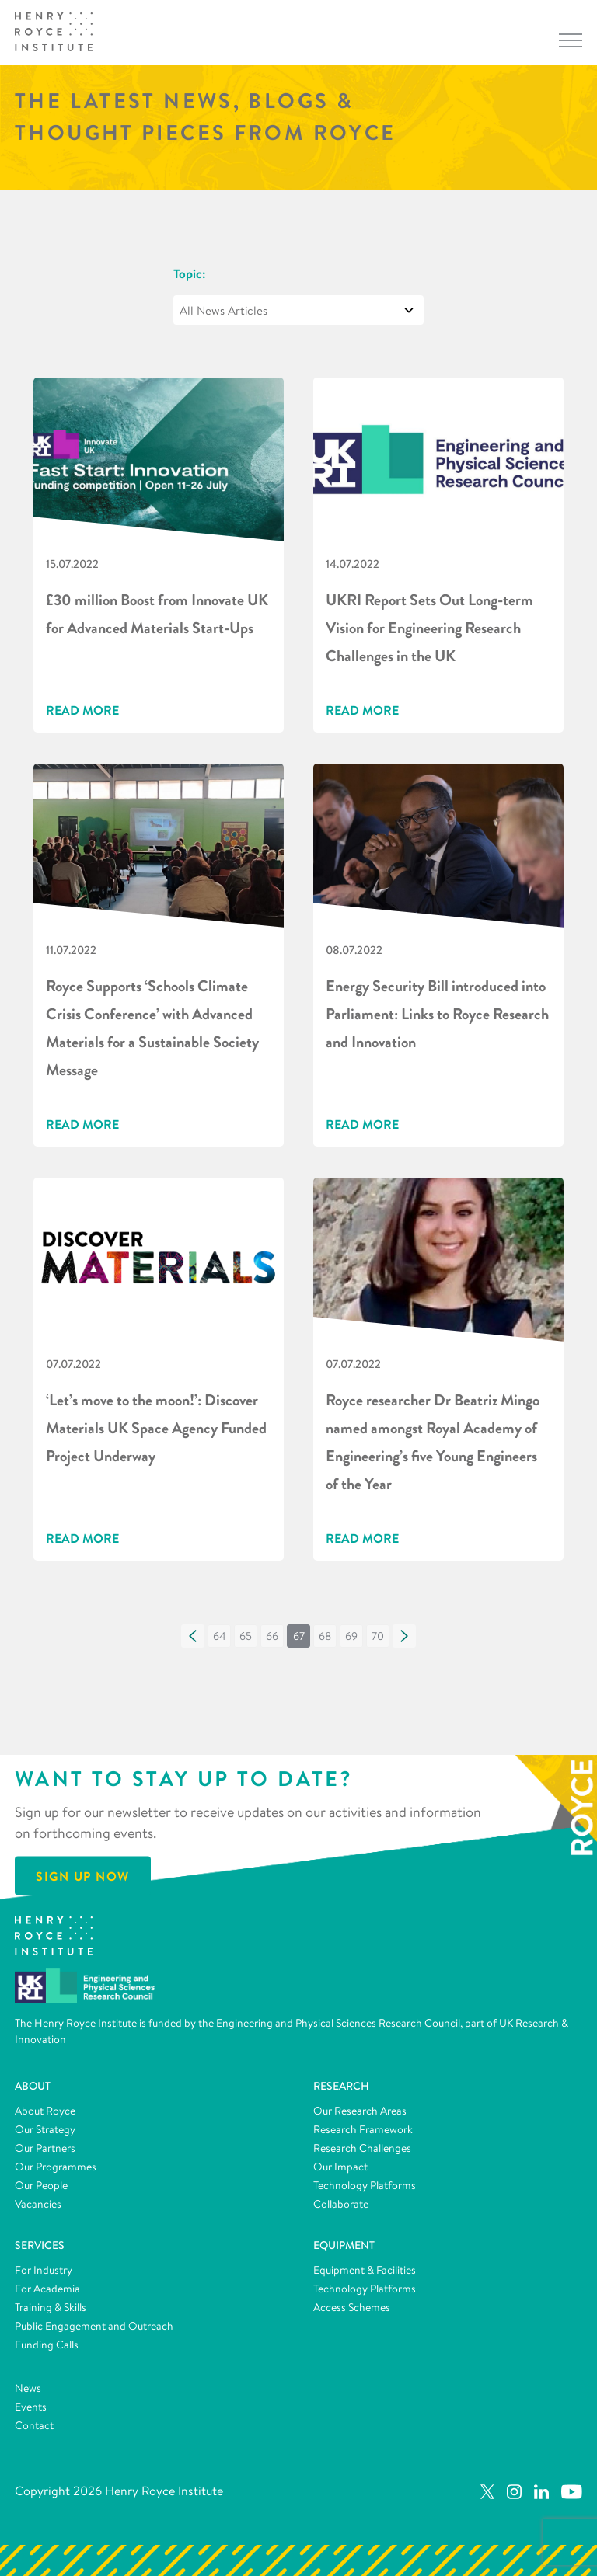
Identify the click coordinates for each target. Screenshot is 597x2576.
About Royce (45, 2111)
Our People (41, 2185)
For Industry (43, 2270)
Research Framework (363, 2129)
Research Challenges (362, 2148)
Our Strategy (45, 2129)
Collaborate (340, 2204)
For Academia (47, 2289)
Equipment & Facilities (364, 2270)
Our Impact (340, 2167)
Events (31, 2407)
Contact (34, 2425)
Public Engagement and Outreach (94, 2326)
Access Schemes (351, 2307)
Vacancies (38, 2204)
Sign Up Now (83, 1875)
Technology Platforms (364, 2185)
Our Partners (45, 2148)
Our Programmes (55, 2167)
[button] (192, 1636)
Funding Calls (47, 2344)
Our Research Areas (360, 2111)
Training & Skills (50, 2307)
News (28, 2388)
